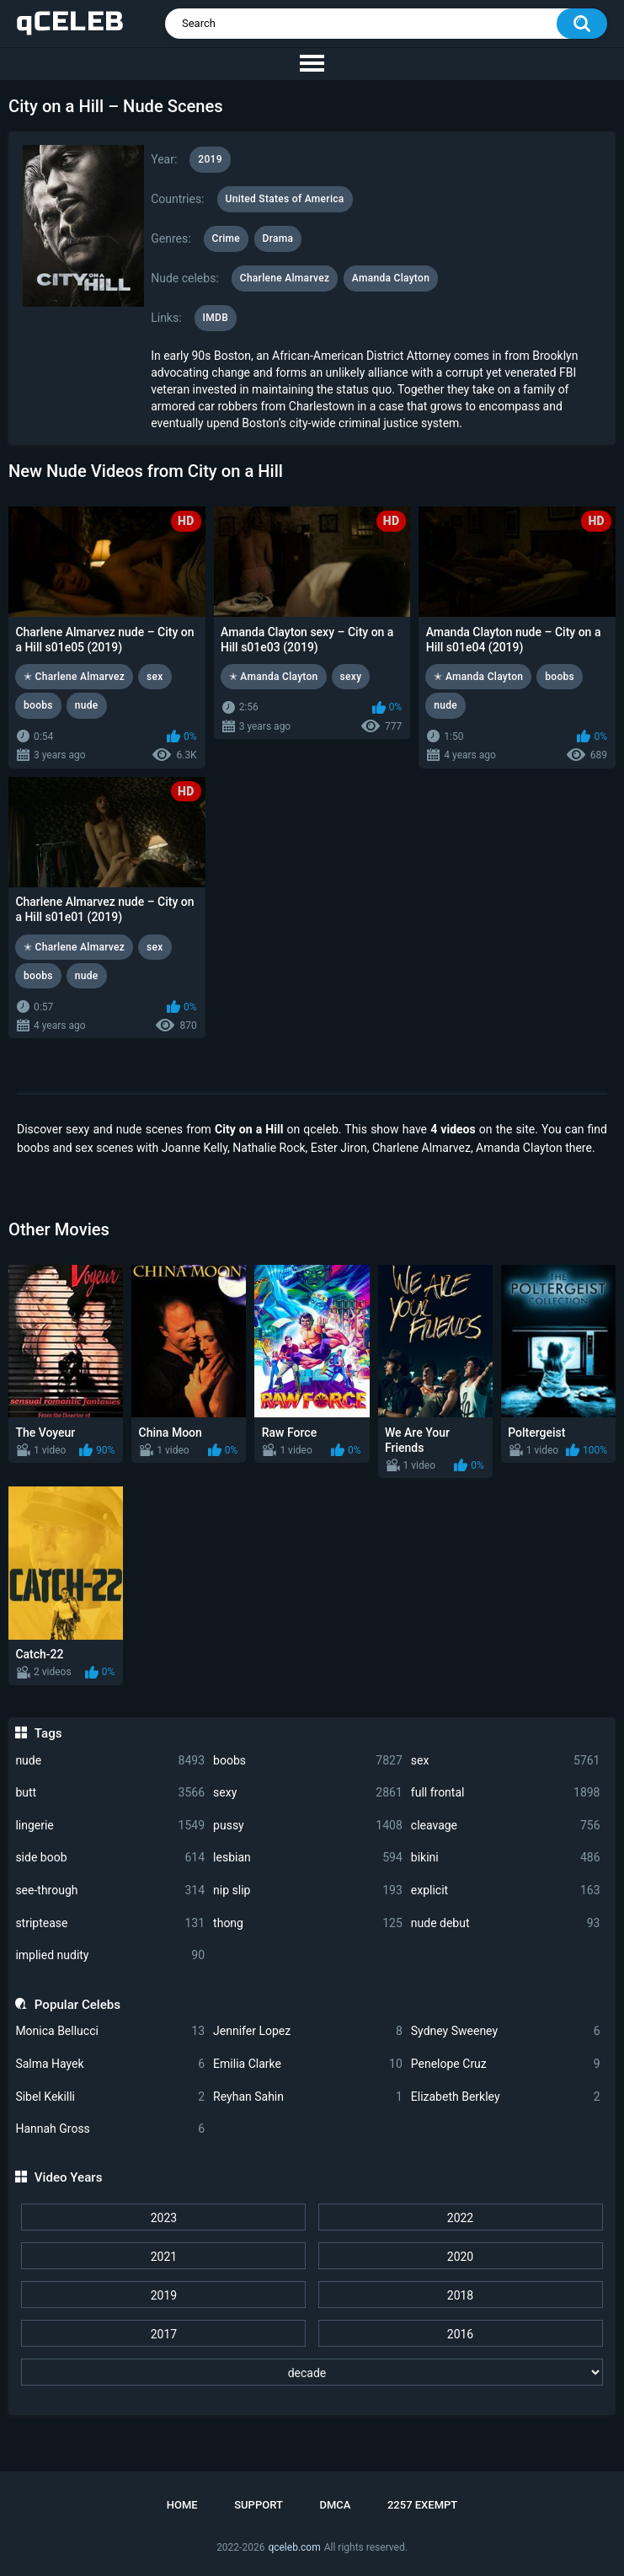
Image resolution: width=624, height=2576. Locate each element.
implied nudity (110, 1955)
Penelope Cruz (505, 2064)
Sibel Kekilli (110, 2097)
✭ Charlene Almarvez (74, 677)
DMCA (334, 2504)
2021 (164, 2256)
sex (505, 1761)
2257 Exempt (422, 2504)
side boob (110, 1857)
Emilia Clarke (308, 2064)
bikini (505, 1857)
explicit (505, 1890)
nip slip (308, 1890)
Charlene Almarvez (285, 278)
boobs (308, 1761)
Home (182, 2504)
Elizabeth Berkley (505, 2097)
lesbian (308, 1857)
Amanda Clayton (390, 278)
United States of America (285, 199)
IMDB (216, 318)
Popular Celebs (77, 2004)
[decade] (311, 2372)
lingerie (110, 1825)
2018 (460, 2295)
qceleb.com (294, 2547)
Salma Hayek (110, 2064)
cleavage (505, 1825)
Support (258, 2504)
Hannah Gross (110, 2129)
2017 (164, 2334)
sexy (308, 1793)
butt (110, 1793)
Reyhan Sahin (308, 2097)
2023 (164, 2218)
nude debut (505, 1923)
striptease (110, 1923)
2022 (460, 2218)
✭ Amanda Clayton (273, 677)
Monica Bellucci (110, 2031)
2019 (164, 2295)
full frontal (505, 1793)
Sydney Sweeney (505, 2031)
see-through (110, 1890)
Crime (226, 238)
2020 (460, 2256)
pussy (308, 1825)
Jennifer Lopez (308, 2031)
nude (110, 1761)
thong (308, 1923)
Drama (278, 238)
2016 (460, 2334)
